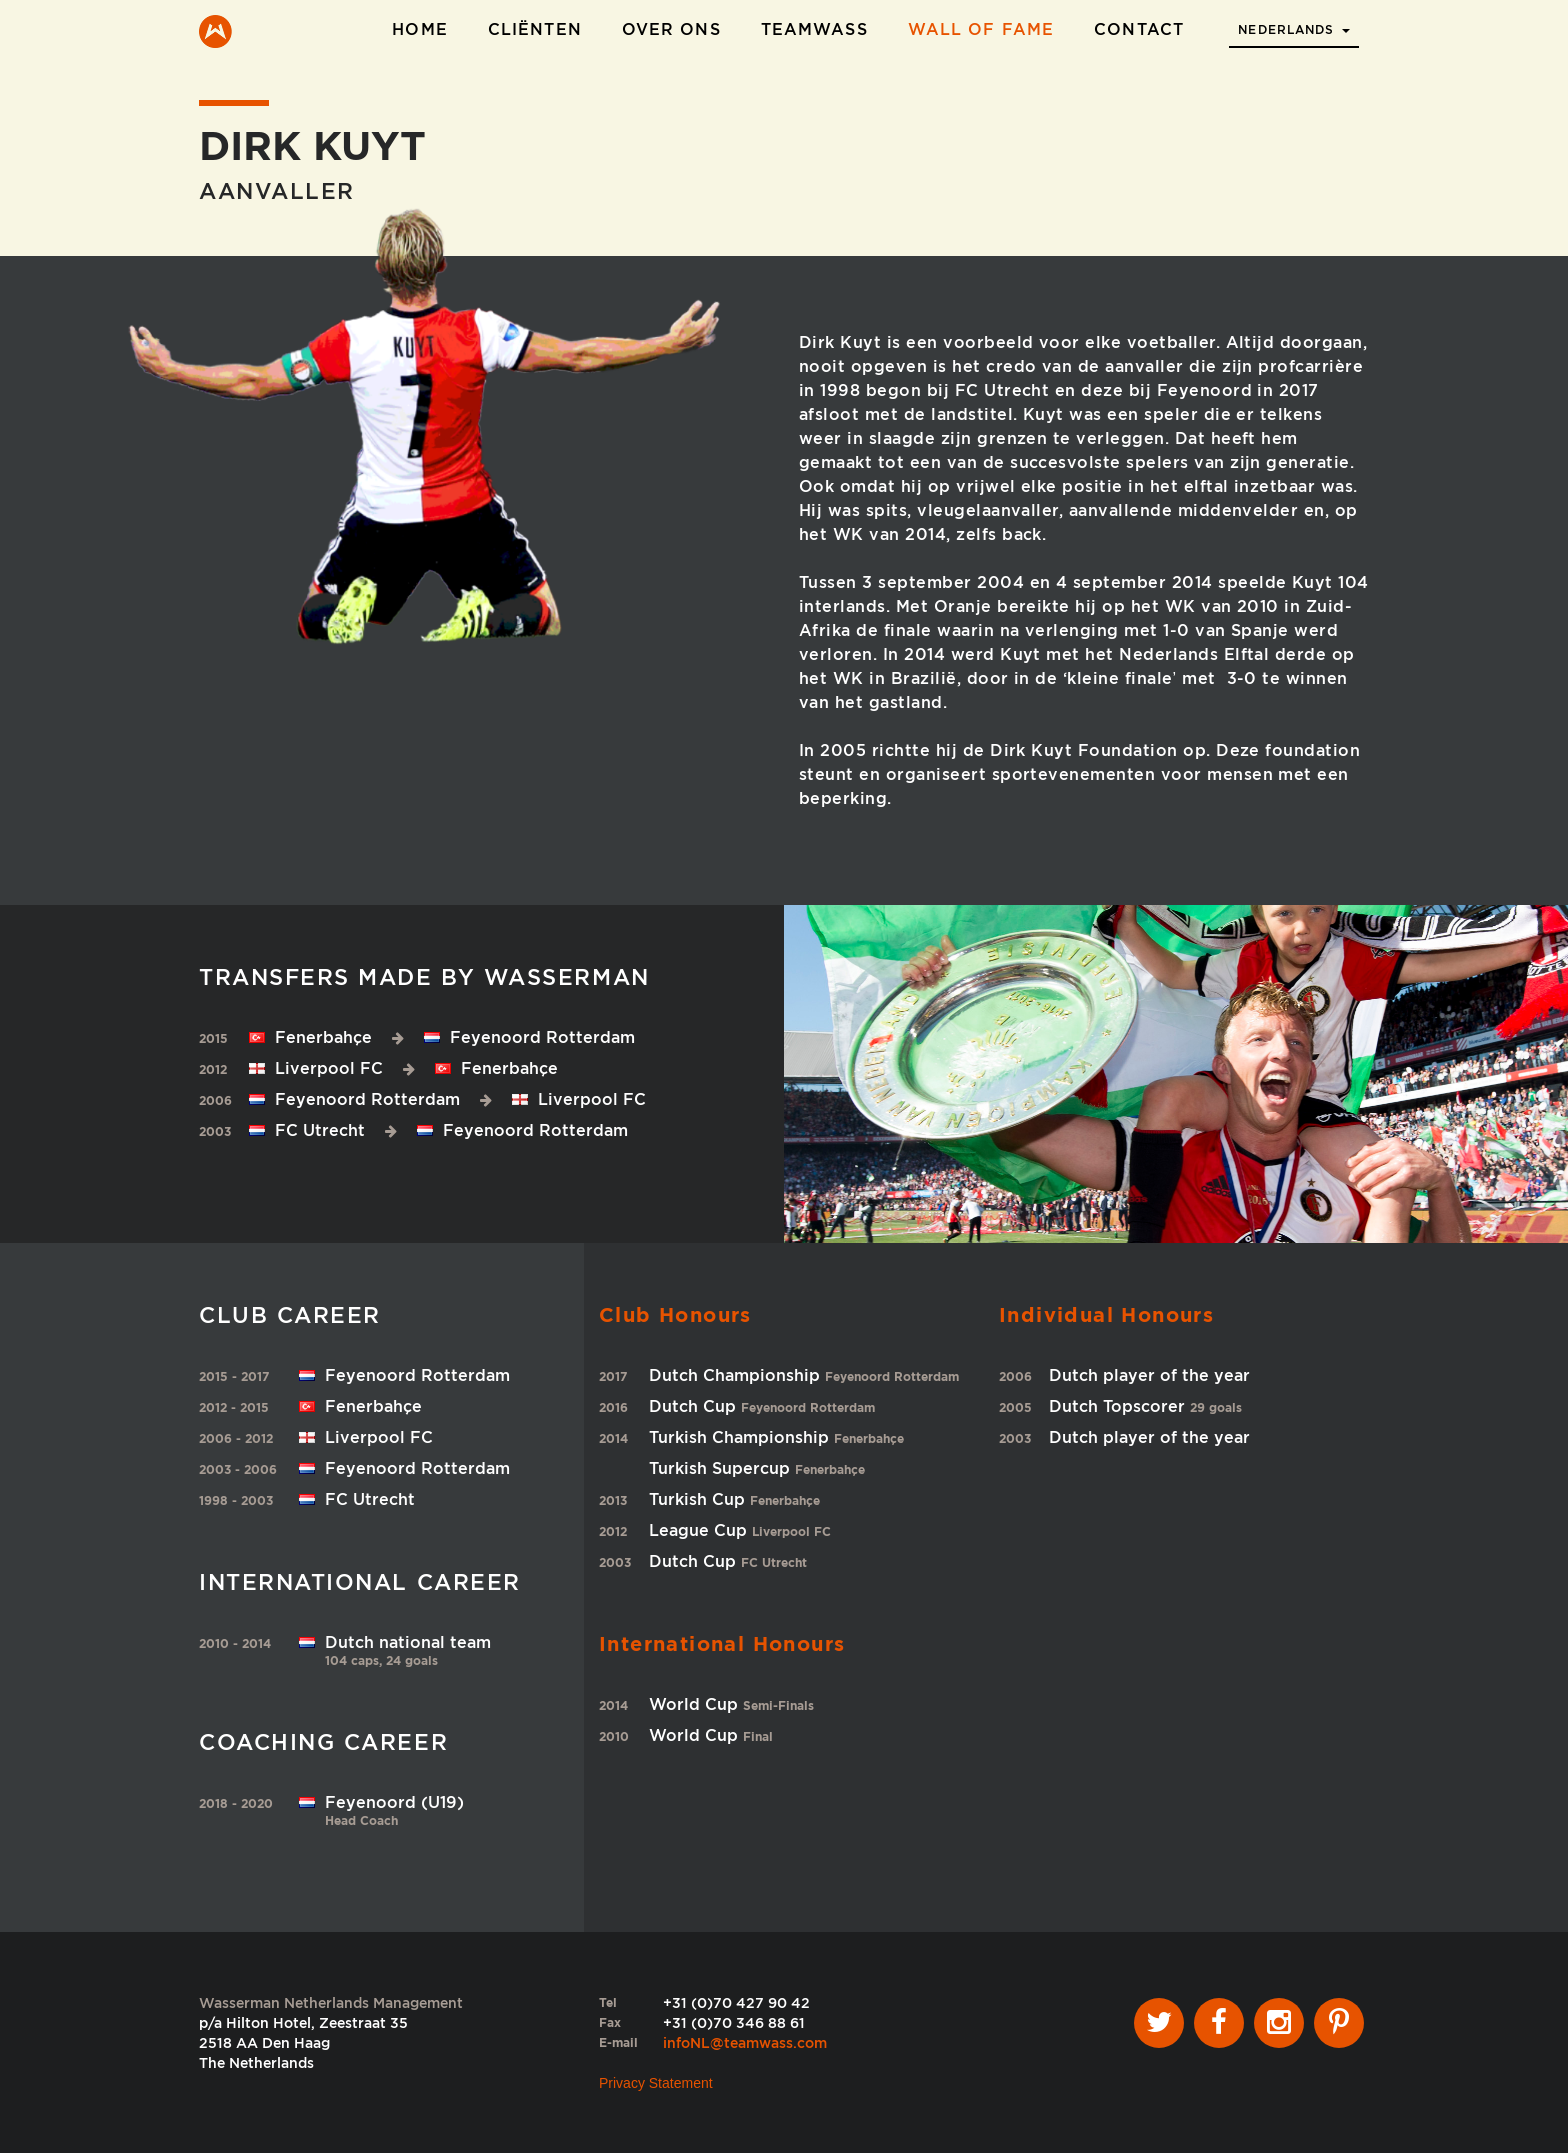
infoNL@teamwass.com (745, 2043)
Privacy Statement (656, 2083)
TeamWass (814, 29)
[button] (1294, 24)
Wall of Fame (981, 29)
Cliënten (535, 29)
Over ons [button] (671, 29)
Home (419, 29)
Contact (1139, 29)
